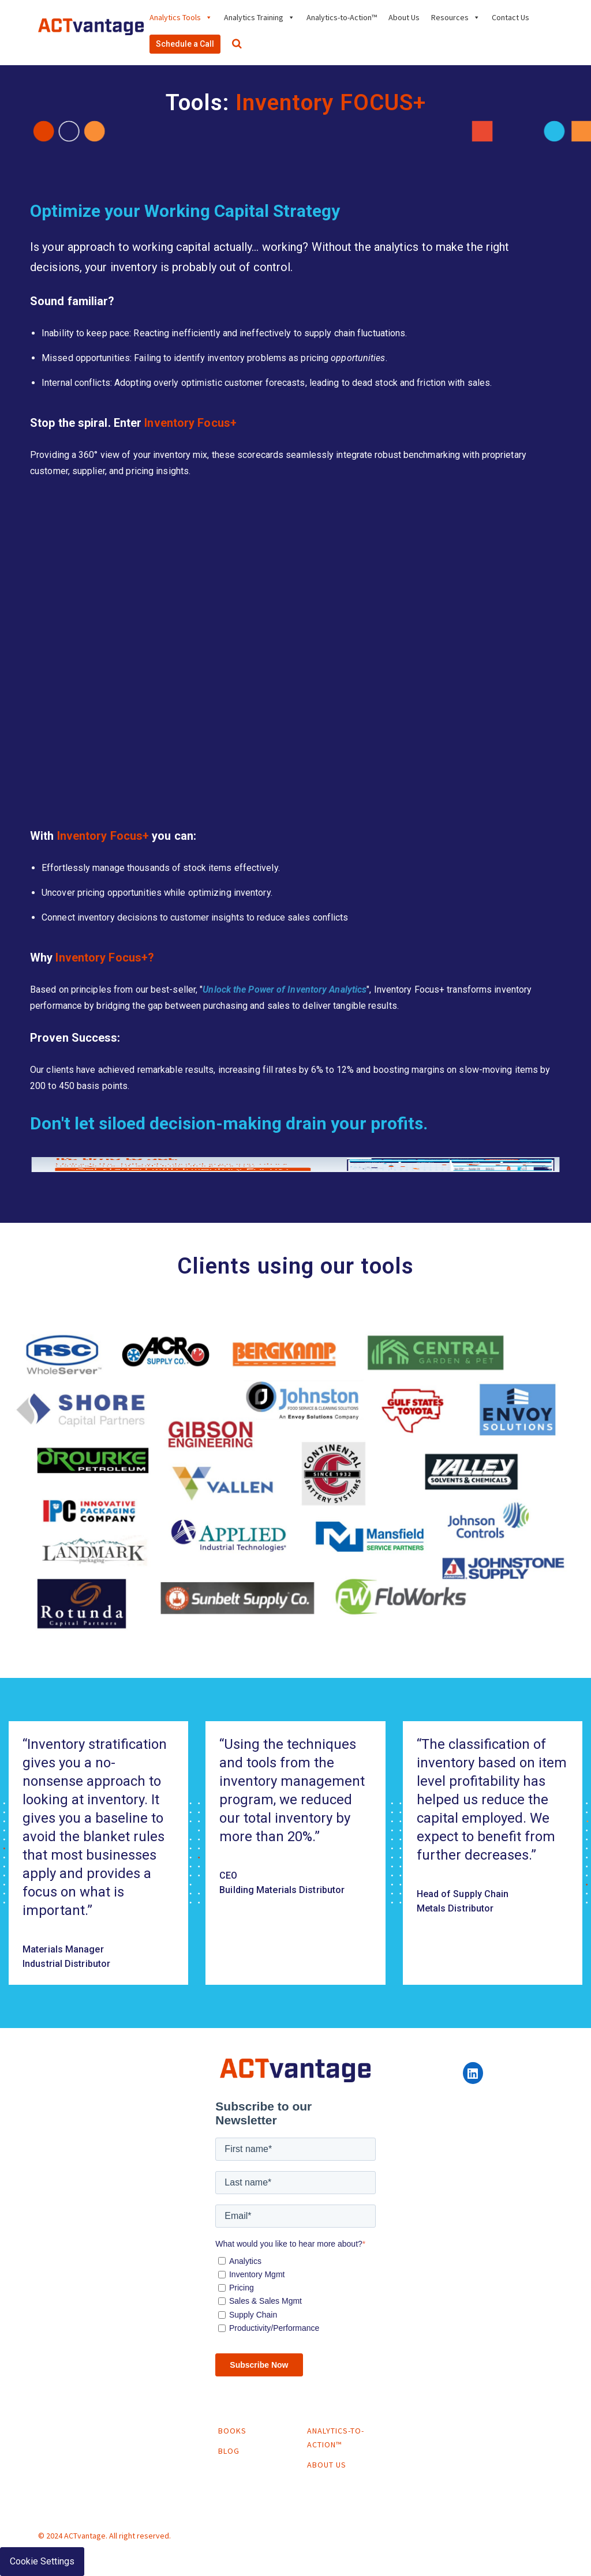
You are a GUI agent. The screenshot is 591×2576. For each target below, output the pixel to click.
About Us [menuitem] (404, 17)
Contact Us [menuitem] (510, 17)
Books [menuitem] (232, 2430)
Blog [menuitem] (229, 2451)
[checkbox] (295, 2293)
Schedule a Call (185, 43)
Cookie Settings (42, 2561)
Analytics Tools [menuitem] (175, 17)
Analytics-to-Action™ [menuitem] (341, 17)
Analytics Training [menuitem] (253, 17)
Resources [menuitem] (450, 17)
